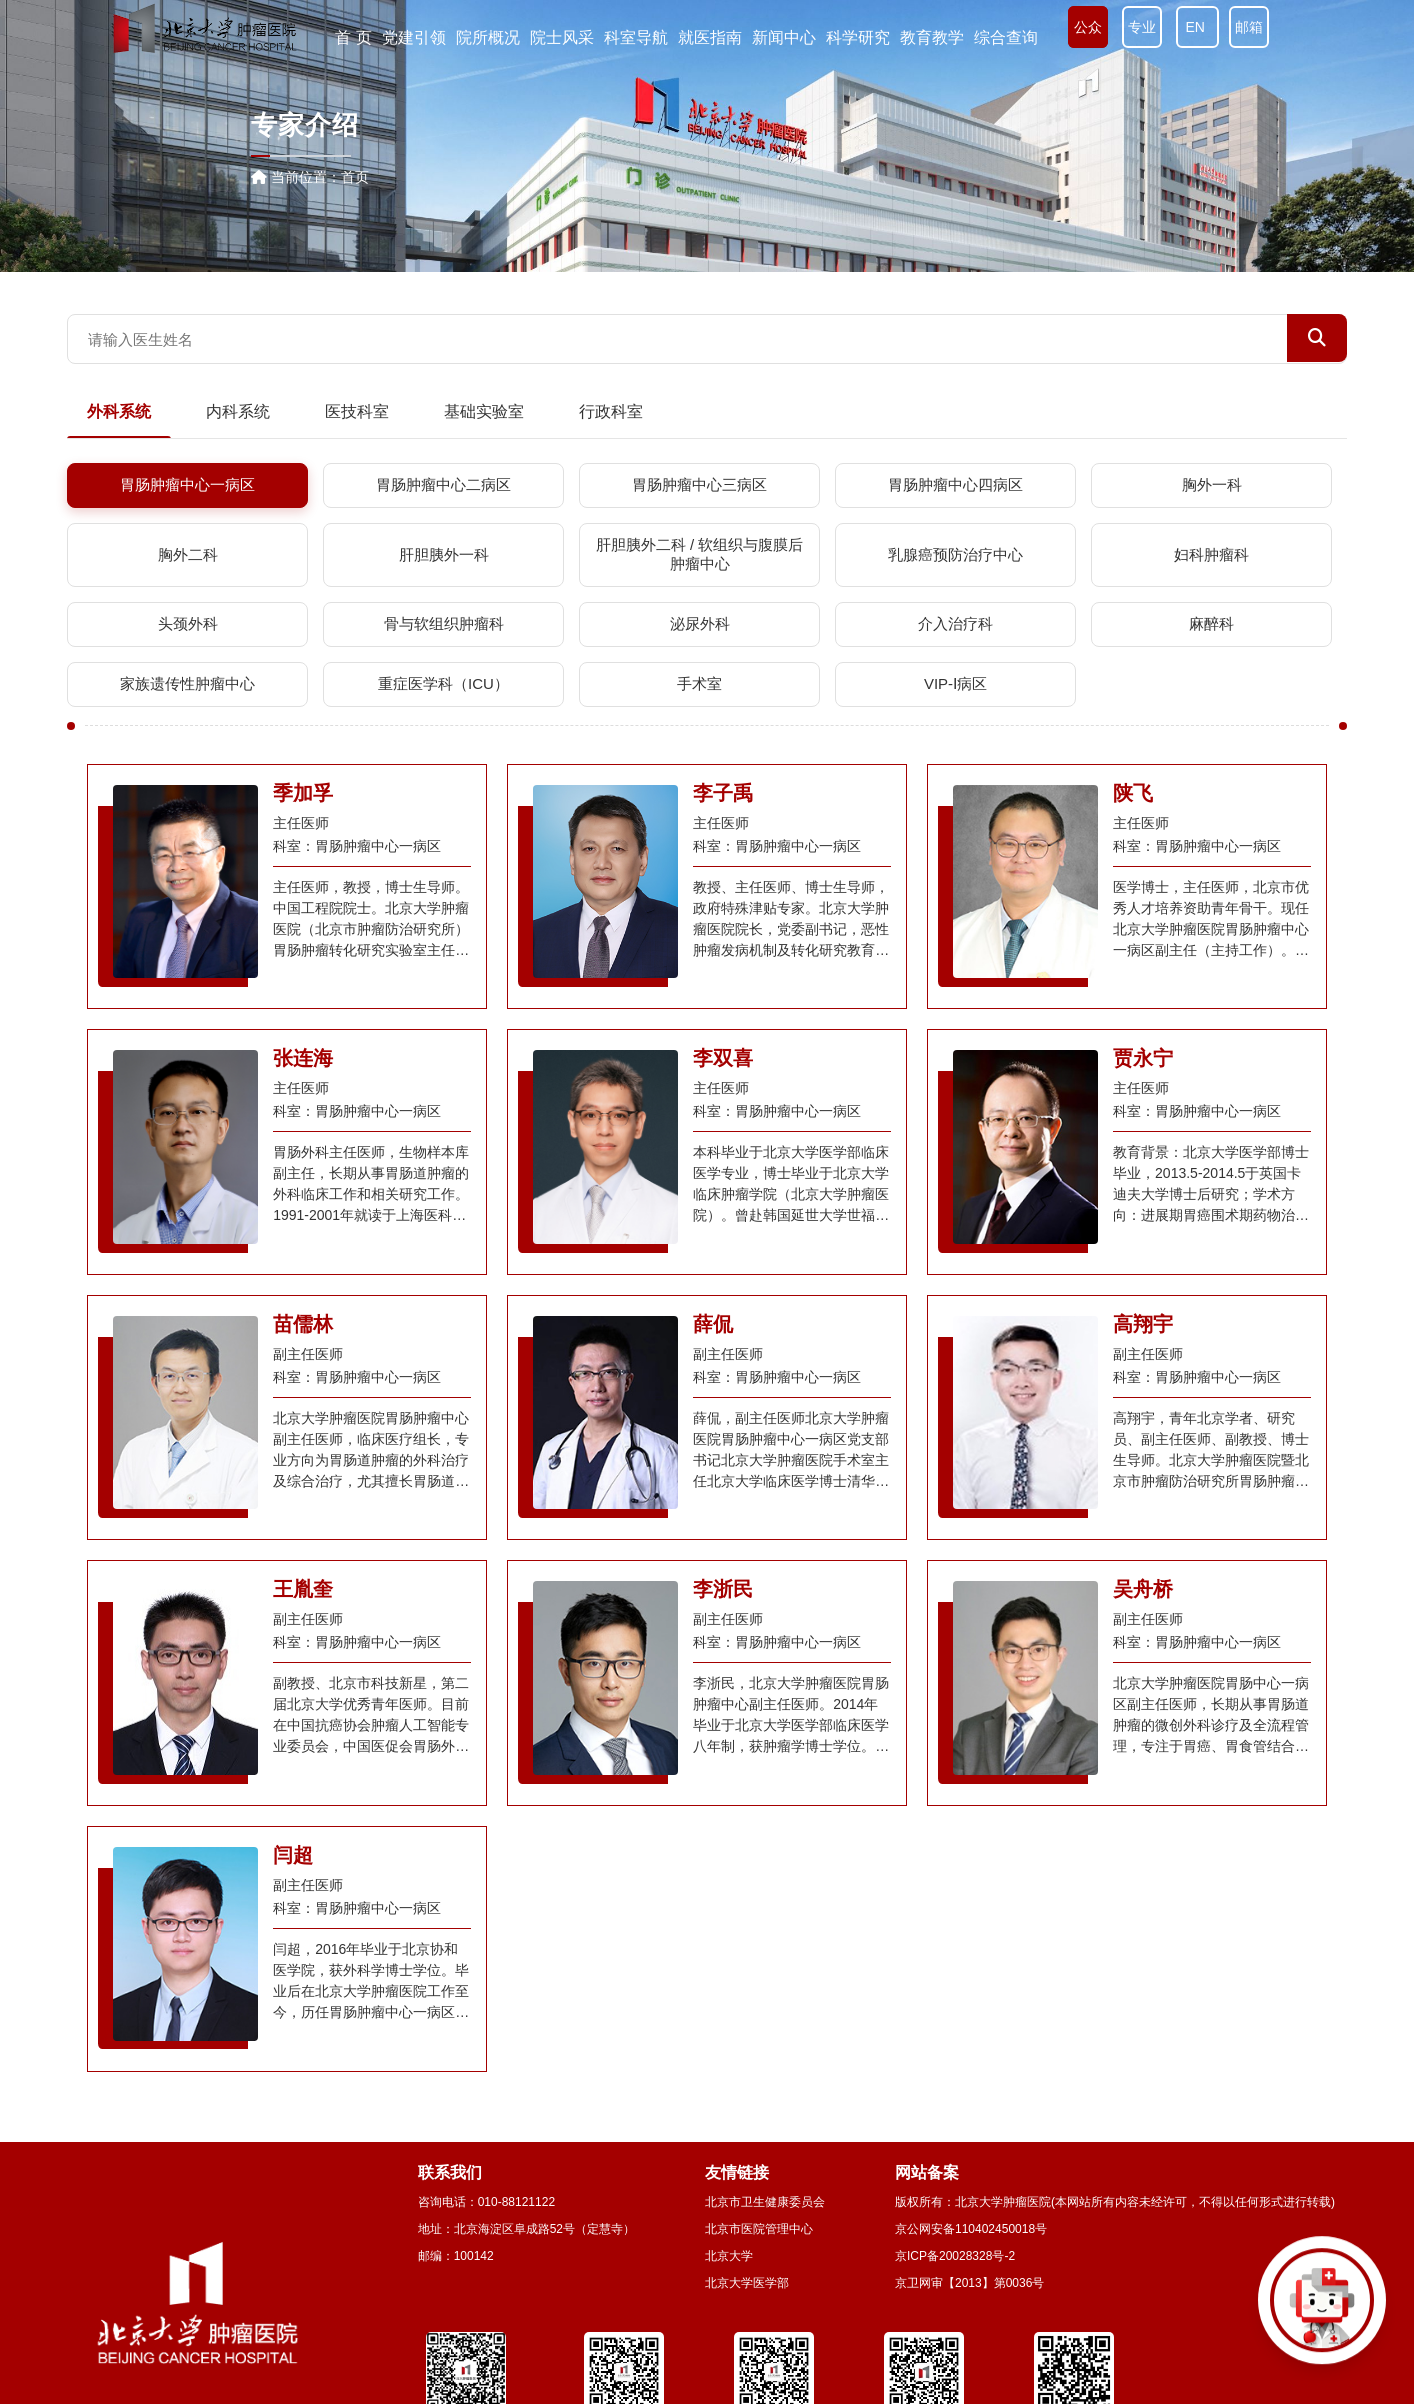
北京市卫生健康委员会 (765, 2202)
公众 (1088, 27)
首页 (355, 177)
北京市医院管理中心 (759, 2229)
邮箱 (1249, 27)
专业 (1142, 27)
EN (1197, 27)
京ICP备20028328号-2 (955, 2256)
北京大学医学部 (747, 2283)
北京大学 (729, 2256)
